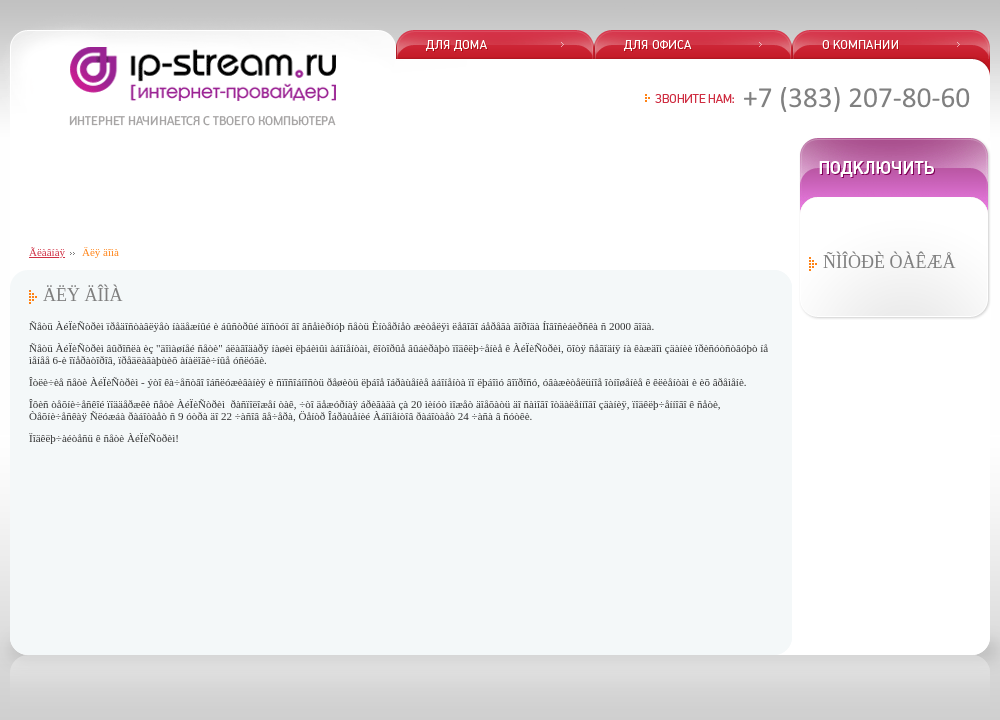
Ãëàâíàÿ (47, 252)
